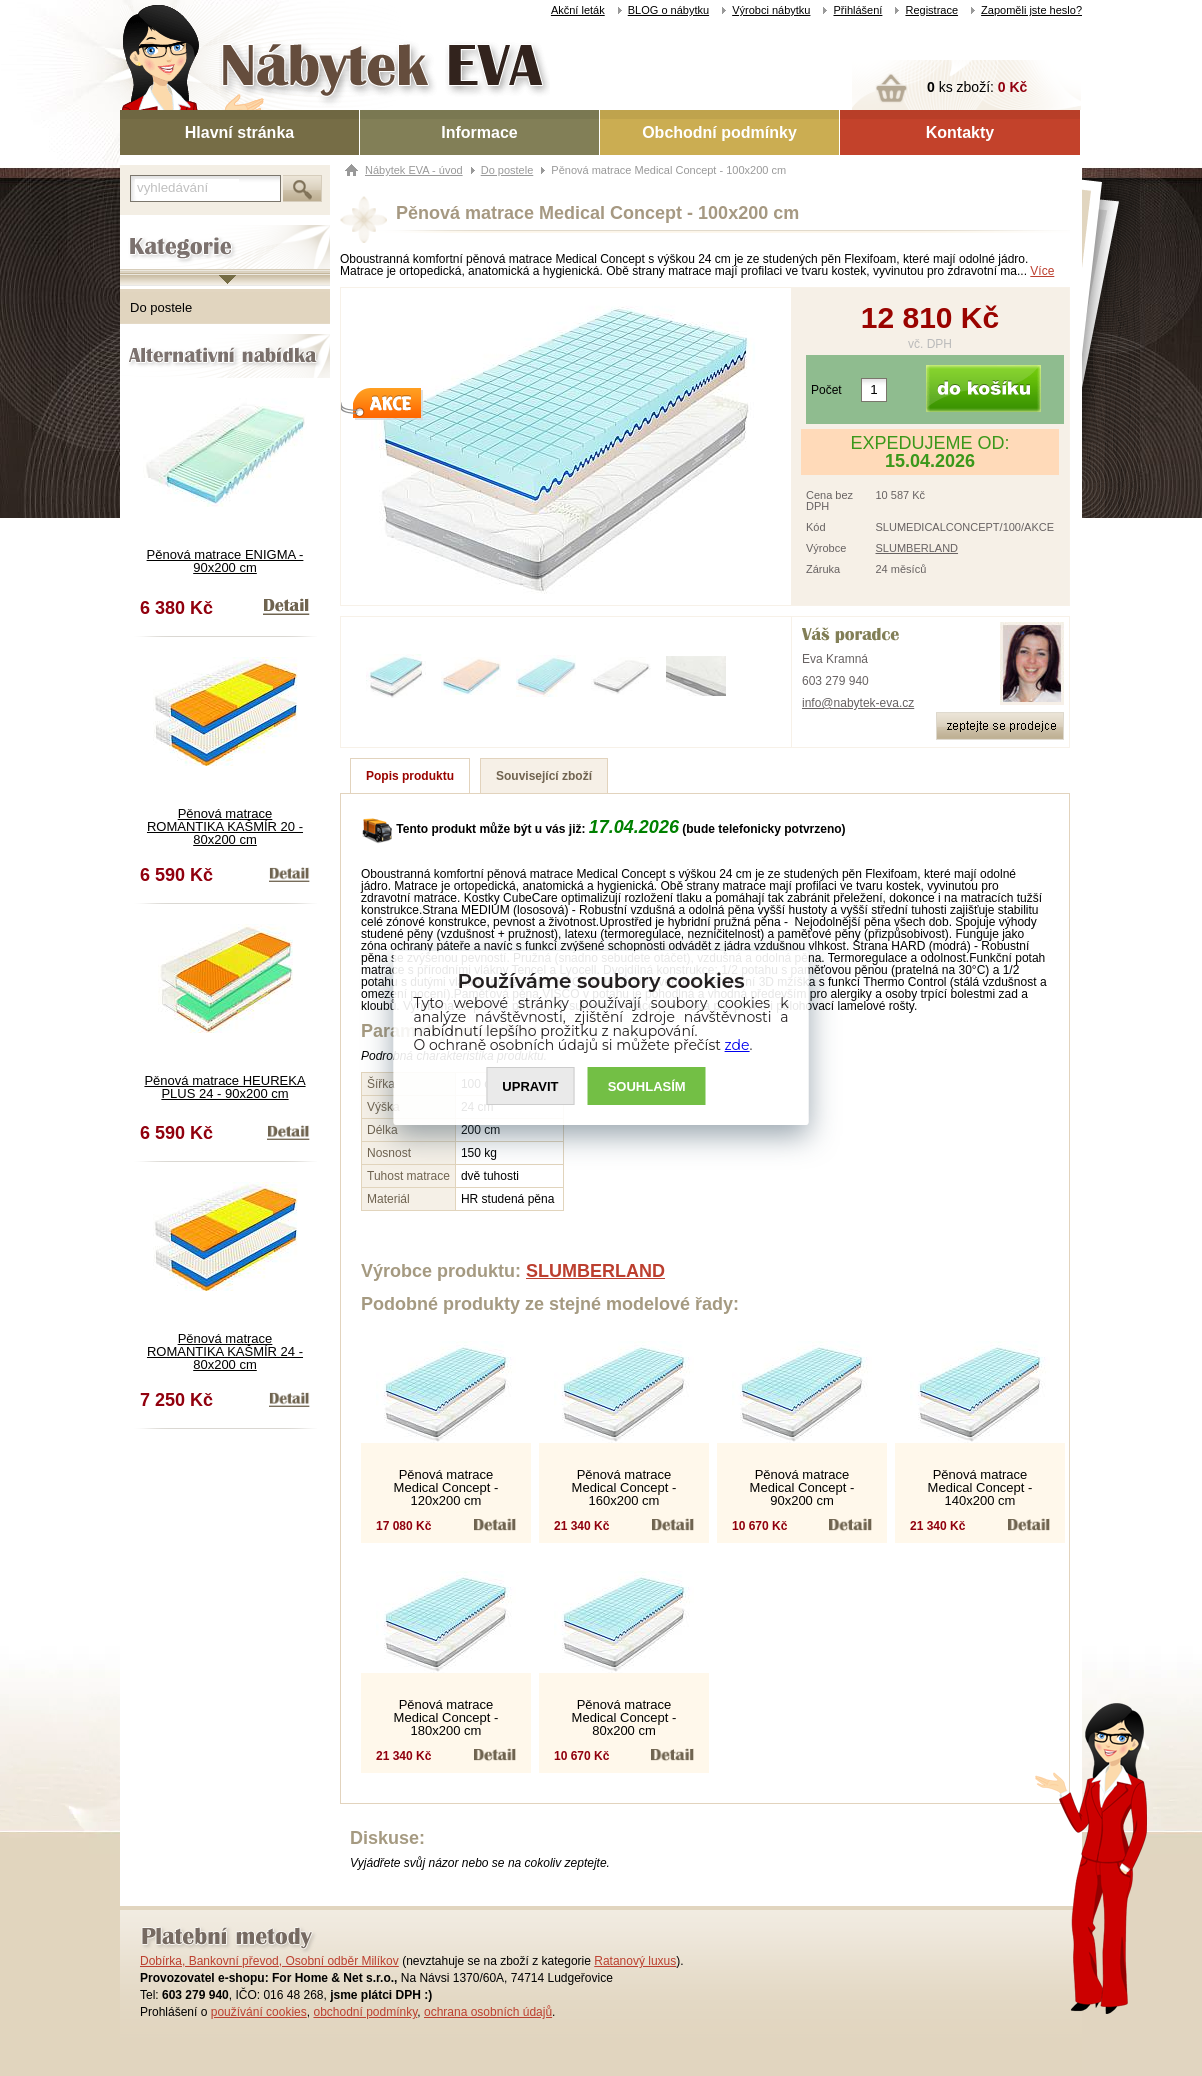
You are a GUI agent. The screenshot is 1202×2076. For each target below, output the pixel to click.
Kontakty (960, 132)
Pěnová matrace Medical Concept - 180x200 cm (446, 1717)
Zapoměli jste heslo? (1031, 10)
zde (737, 1045)
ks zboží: (977, 87)
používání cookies (259, 2012)
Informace (479, 132)
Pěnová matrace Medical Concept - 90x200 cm (802, 1487)
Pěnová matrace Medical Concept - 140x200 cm (980, 1487)
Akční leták (578, 10)
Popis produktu (410, 776)
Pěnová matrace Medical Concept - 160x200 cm (624, 1487)
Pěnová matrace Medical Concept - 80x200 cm (624, 1717)
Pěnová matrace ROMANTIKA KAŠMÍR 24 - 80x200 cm (225, 1351)
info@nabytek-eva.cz (858, 703)
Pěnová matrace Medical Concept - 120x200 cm (446, 1487)
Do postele (161, 307)
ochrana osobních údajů (488, 2012)
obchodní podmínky (365, 2012)
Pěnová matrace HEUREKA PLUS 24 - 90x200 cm (224, 1087)
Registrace (931, 10)
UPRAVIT (530, 1086)
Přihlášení (857, 10)
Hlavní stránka (239, 132)
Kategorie (147, 231)
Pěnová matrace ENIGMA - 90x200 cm (225, 561)
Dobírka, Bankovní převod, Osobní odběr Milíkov (269, 1961)
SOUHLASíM (647, 1086)
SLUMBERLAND (917, 548)
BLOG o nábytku (668, 10)
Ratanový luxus (635, 1961)
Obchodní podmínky (719, 132)
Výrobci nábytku (771, 10)
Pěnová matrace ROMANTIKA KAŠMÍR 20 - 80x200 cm (225, 826)
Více (1042, 271)
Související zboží (544, 776)
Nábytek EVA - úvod (414, 170)
